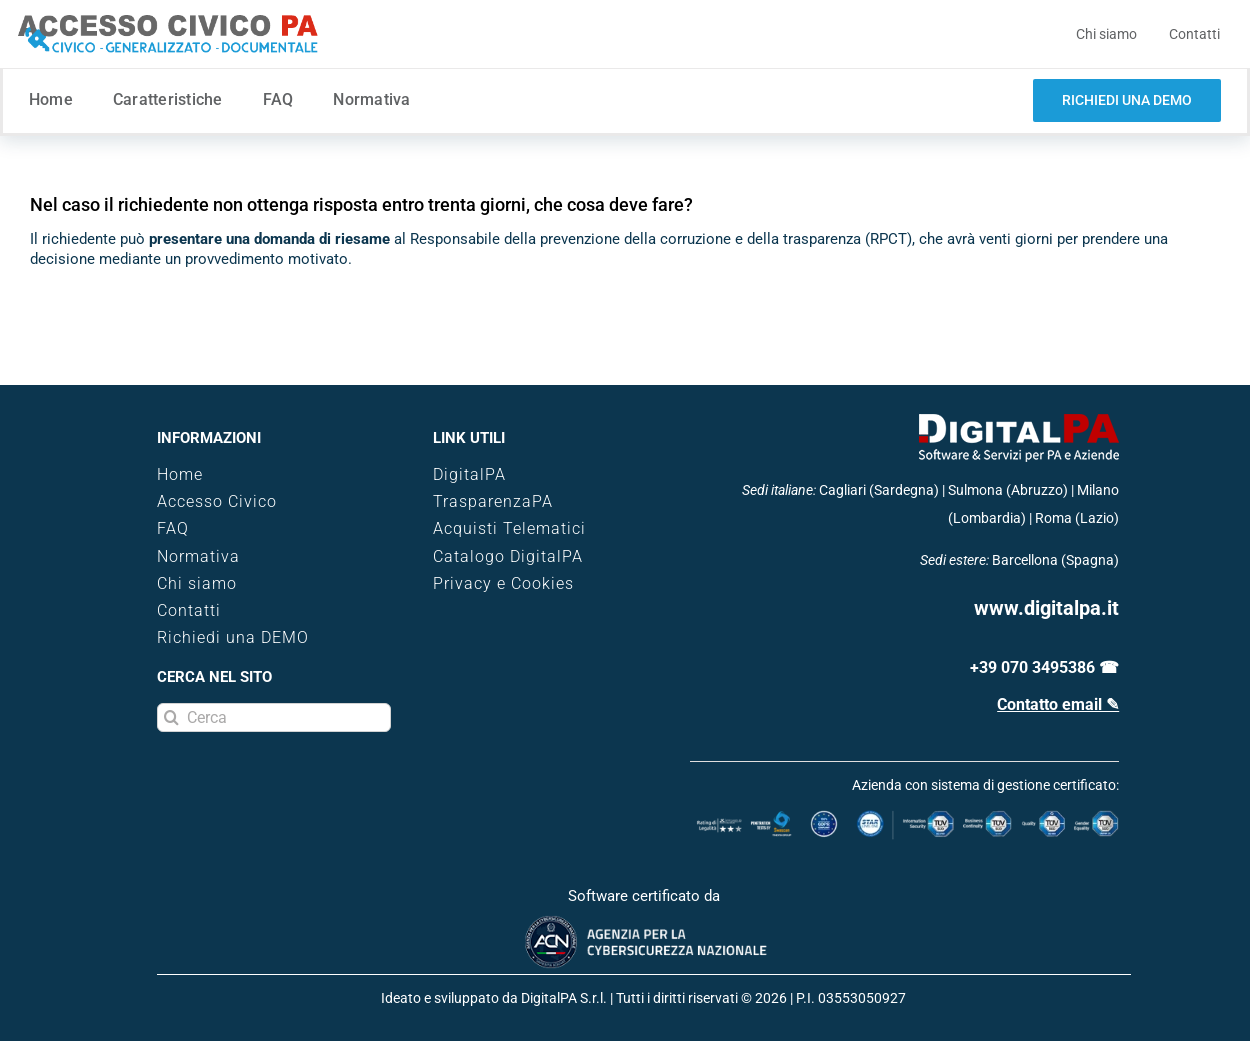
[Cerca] (274, 717)
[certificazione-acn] (644, 922)
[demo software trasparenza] (1127, 100)
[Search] (171, 717)
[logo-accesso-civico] (168, 22)
